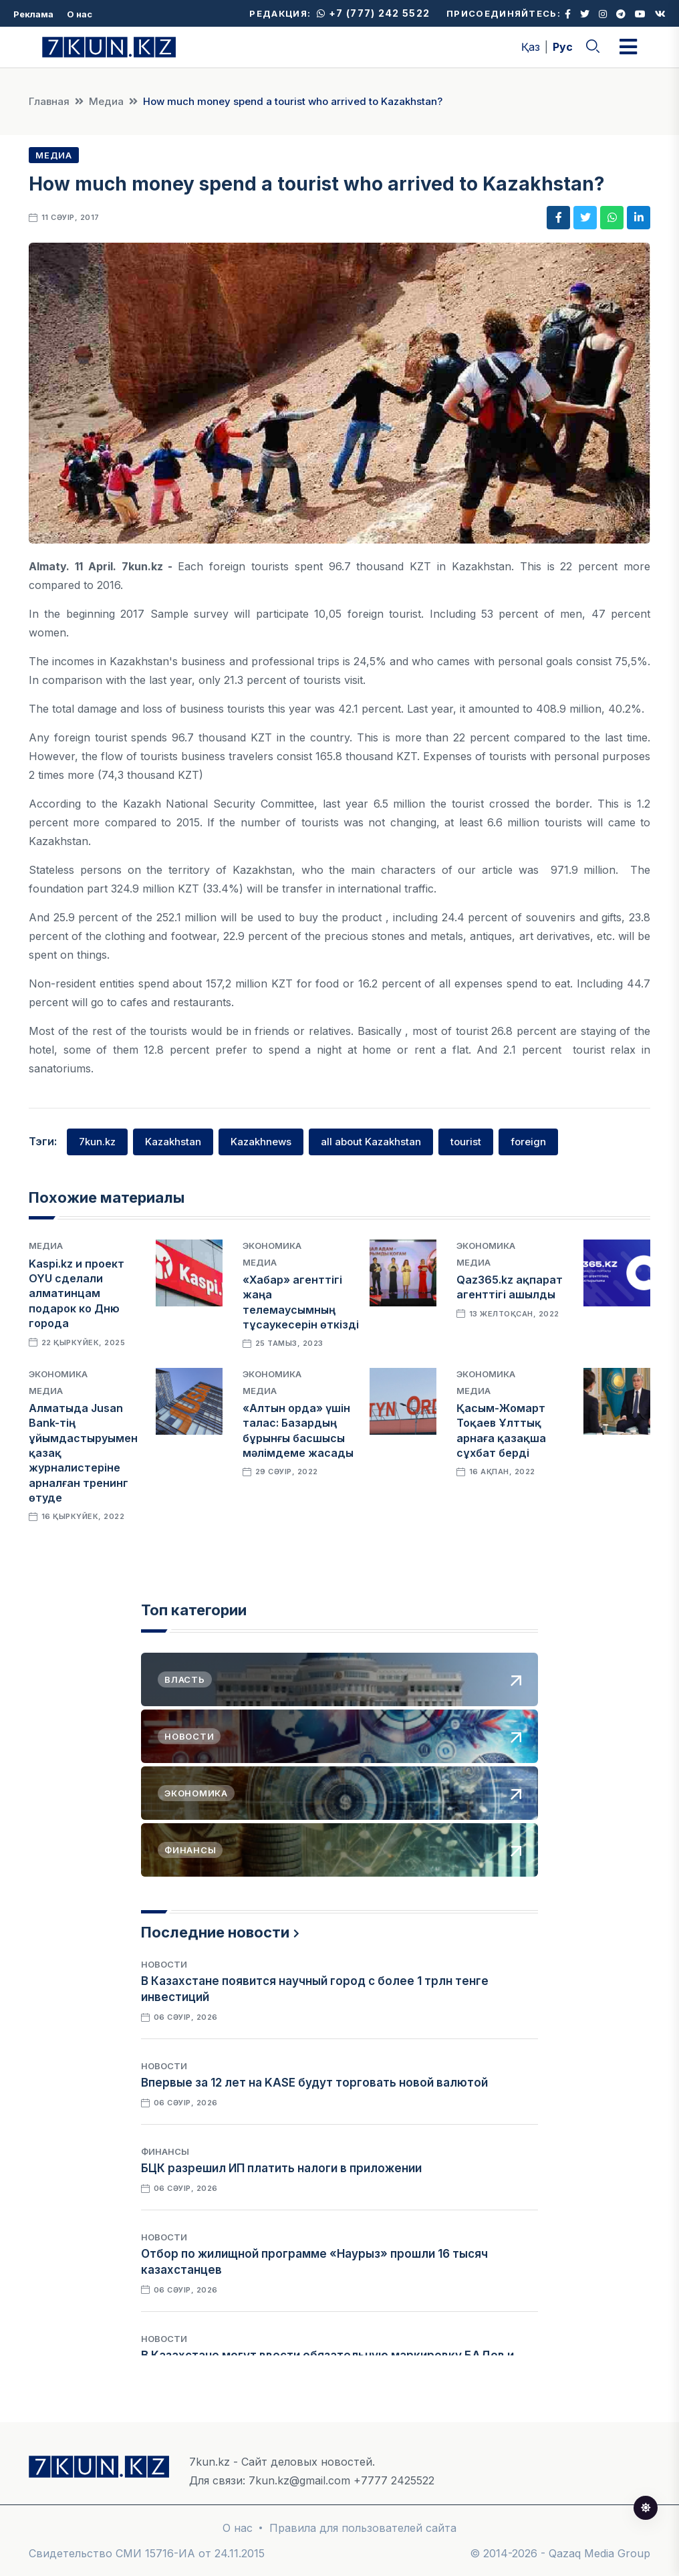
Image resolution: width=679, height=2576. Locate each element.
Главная (49, 101)
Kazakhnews (261, 1141)
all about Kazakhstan (371, 1141)
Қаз (530, 46)
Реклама (33, 14)
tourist (465, 1141)
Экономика (272, 1245)
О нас (79, 14)
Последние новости (215, 1932)
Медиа (106, 101)
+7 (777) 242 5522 (373, 13)
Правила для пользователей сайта (362, 2528)
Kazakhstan (173, 1141)
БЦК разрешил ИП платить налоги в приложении (281, 2168)
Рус (563, 46)
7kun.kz (97, 1141)
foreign (528, 1141)
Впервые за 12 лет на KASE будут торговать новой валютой (314, 2082)
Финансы (165, 2151)
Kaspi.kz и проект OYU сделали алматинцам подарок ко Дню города (76, 1293)
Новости (164, 1964)
